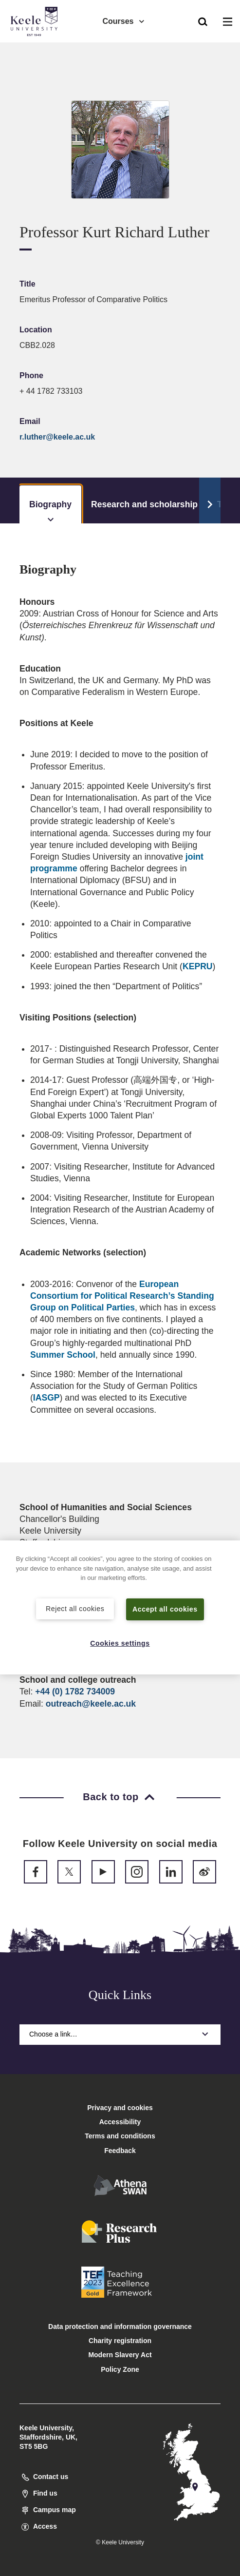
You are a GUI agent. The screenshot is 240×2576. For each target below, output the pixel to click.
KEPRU (198, 966)
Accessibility (120, 2122)
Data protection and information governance (120, 2326)
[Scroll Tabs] (210, 500)
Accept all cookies (165, 1609)
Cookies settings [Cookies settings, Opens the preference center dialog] (120, 1643)
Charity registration (120, 2341)
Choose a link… (120, 2034)
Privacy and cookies (120, 2108)
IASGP (46, 1398)
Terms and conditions (120, 2136)
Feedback (120, 2150)
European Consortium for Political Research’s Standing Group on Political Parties (122, 1295)
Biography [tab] (50, 511)
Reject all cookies (75, 1608)
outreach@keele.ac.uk (91, 1704)
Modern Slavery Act (119, 2355)
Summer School (62, 1355)
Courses (123, 20)
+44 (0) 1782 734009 (75, 1691)
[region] (120, 1607)
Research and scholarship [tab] (144, 504)
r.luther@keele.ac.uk (57, 437)
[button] (202, 20)
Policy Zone (120, 2369)
